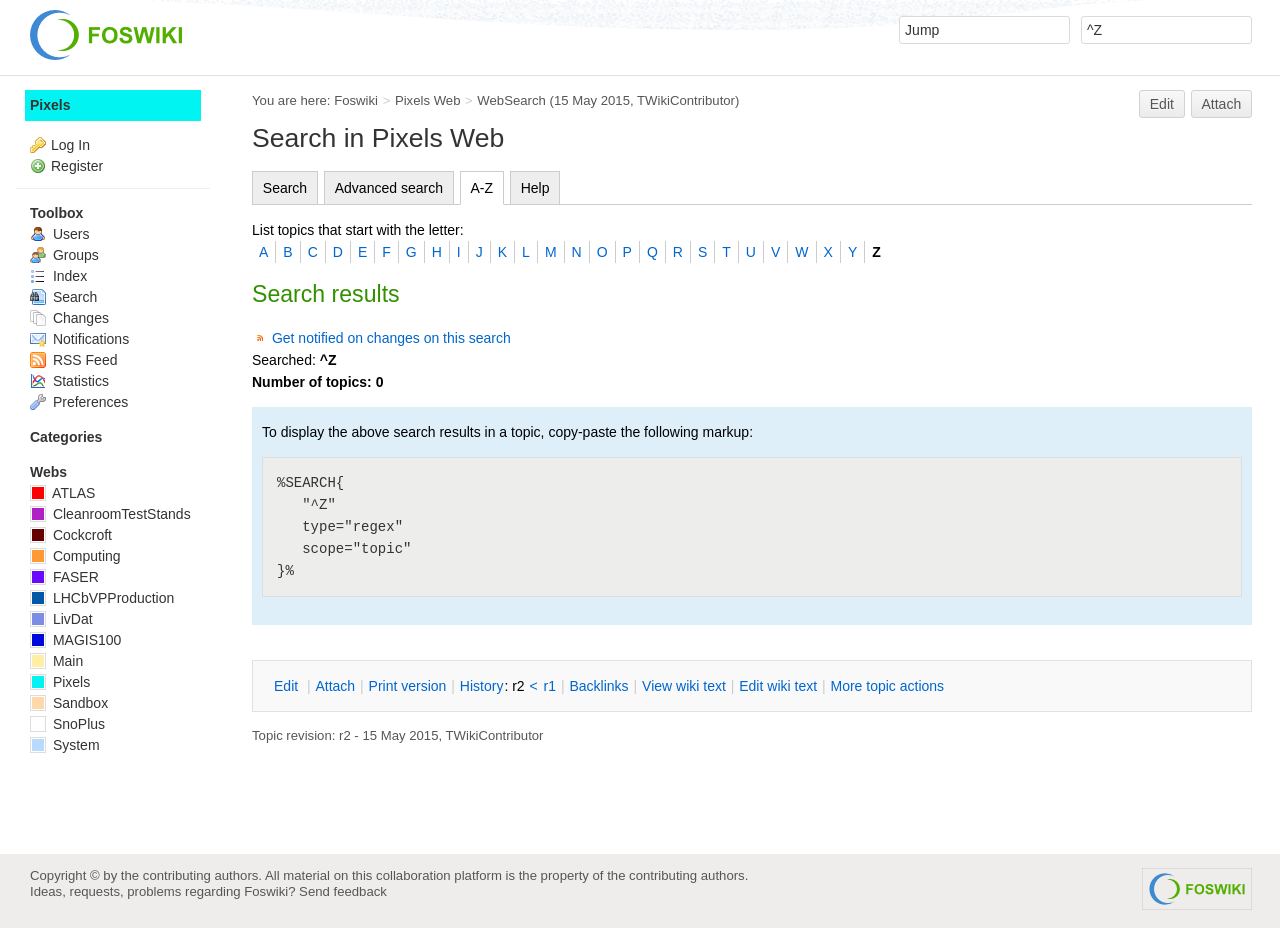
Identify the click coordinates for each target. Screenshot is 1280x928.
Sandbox (69, 703)
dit (288, 686)
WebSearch (511, 100)
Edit (1162, 104)
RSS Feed (73, 360)
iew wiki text (684, 686)
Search (285, 188)
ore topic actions (887, 686)
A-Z (482, 188)
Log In (70, 145)
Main (56, 661)
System (65, 745)
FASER (64, 577)
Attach (1222, 104)
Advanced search (389, 188)
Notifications (79, 339)
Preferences (79, 402)
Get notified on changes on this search (391, 338)
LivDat (61, 619)
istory (482, 686)
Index (58, 276)
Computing (75, 556)
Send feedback (343, 891)
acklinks (598, 686)
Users (59, 234)
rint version (408, 686)
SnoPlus (67, 724)
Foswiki (356, 100)
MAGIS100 (75, 640)
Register (77, 166)
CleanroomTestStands (110, 514)
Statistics (69, 381)
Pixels (50, 105)
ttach (335, 686)
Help (535, 188)
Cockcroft (71, 535)
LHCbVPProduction (102, 598)
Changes (69, 318)
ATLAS (62, 493)
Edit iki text (778, 686)
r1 (550, 686)
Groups (64, 255)
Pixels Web (428, 100)
